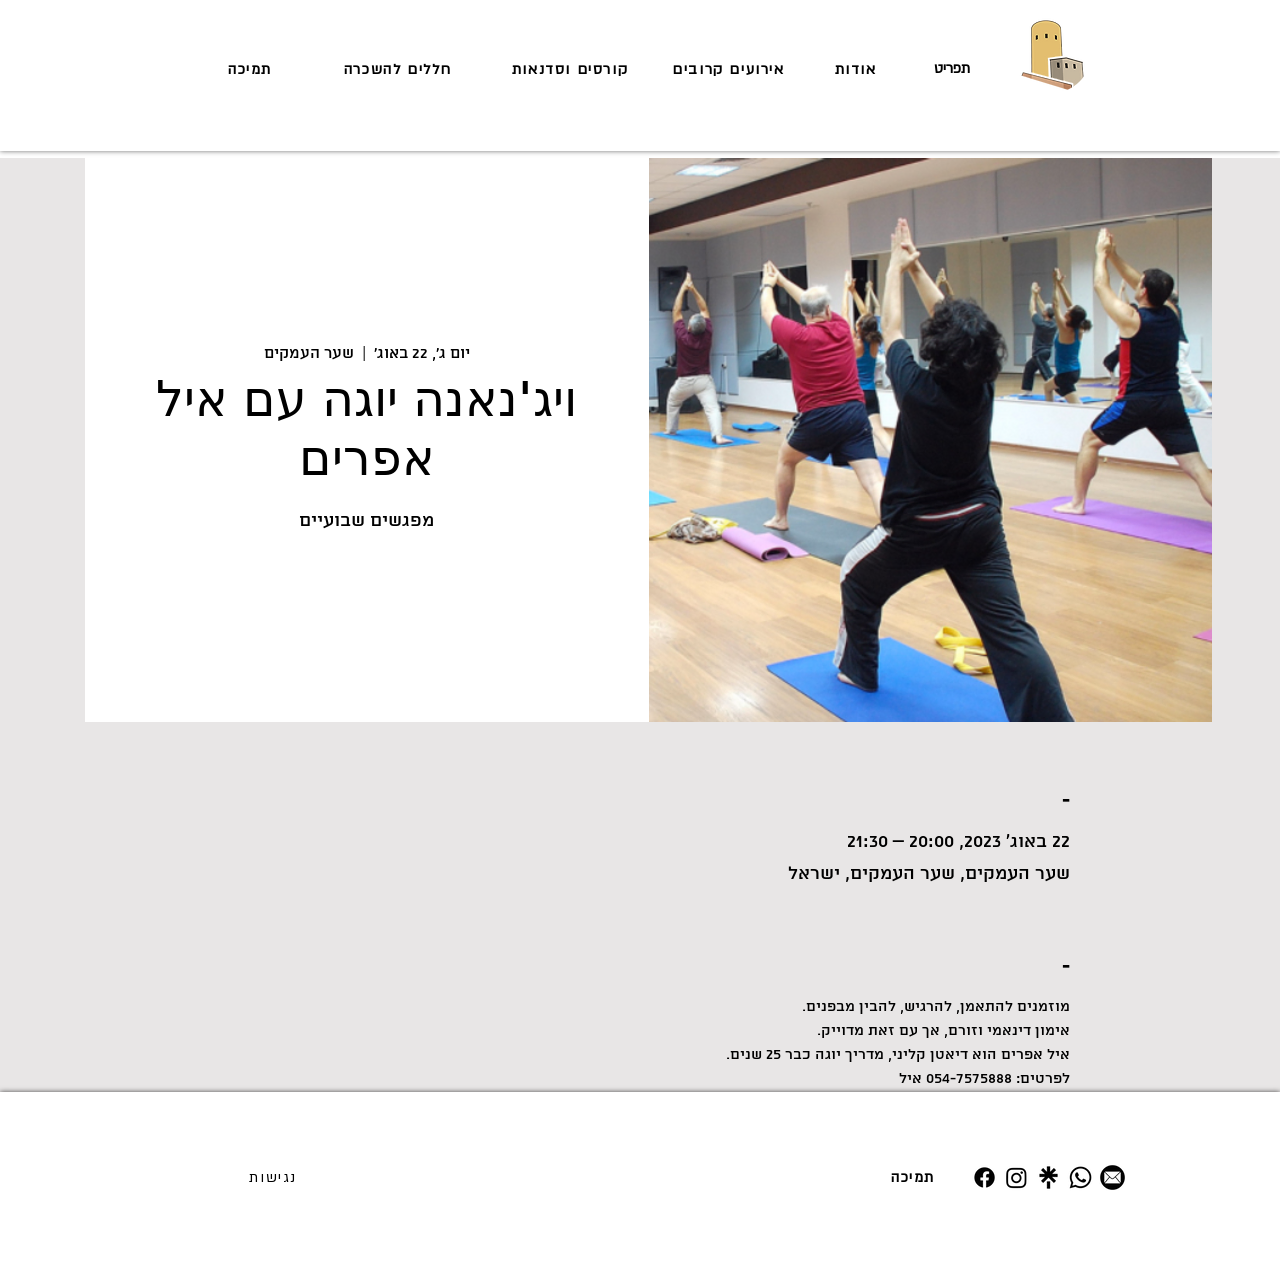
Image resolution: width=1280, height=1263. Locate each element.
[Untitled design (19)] (1048, 1177)
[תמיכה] (252, 69)
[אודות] (857, 69)
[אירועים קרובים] (730, 69)
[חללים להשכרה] (400, 69)
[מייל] (1112, 1177)
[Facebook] (984, 1177)
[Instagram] (1016, 1177)
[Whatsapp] (1080, 1177)
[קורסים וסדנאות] (572, 69)
